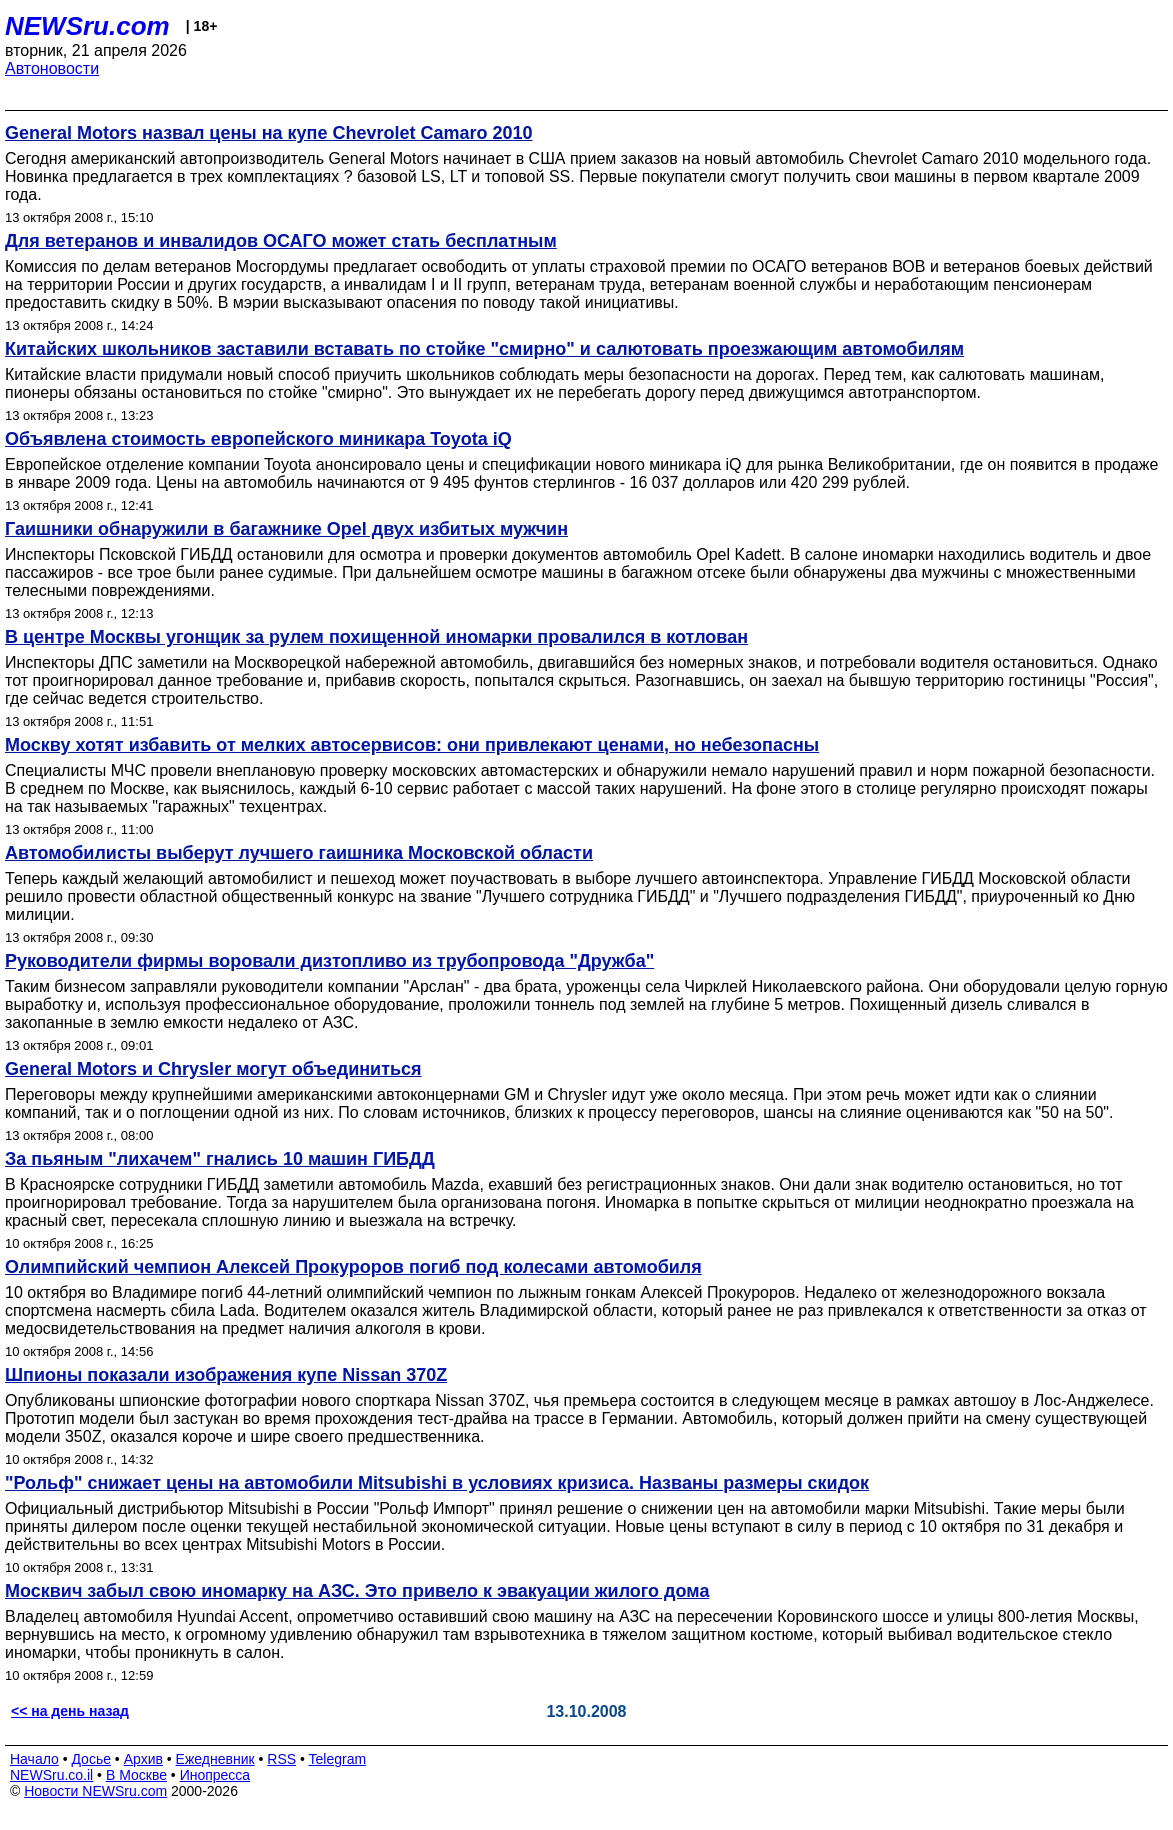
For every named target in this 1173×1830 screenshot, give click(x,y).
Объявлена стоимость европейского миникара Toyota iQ (258, 439)
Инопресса (215, 1775)
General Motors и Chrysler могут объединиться (213, 1069)
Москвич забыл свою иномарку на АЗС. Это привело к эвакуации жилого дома (357, 1591)
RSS (281, 1759)
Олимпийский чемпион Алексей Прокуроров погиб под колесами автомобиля (353, 1267)
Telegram (338, 1759)
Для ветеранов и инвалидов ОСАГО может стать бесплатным (281, 241)
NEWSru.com (87, 26)
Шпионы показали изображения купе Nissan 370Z (226, 1375)
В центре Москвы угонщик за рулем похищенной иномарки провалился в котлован (376, 637)
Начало (34, 1759)
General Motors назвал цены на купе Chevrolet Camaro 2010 (269, 133)
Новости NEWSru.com (95, 1791)
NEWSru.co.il (51, 1775)
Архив (143, 1759)
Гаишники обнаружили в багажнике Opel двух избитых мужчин (286, 529)
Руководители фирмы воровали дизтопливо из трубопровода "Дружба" (329, 961)
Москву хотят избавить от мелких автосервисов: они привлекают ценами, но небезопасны (412, 745)
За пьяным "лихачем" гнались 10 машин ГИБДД (220, 1159)
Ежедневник (215, 1759)
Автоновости (52, 68)
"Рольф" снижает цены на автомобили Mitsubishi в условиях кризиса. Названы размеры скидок (437, 1483)
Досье (91, 1759)
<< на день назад (70, 1711)
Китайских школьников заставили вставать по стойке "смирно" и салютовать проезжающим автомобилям (484, 349)
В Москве (136, 1775)
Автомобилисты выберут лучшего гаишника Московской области (299, 853)
